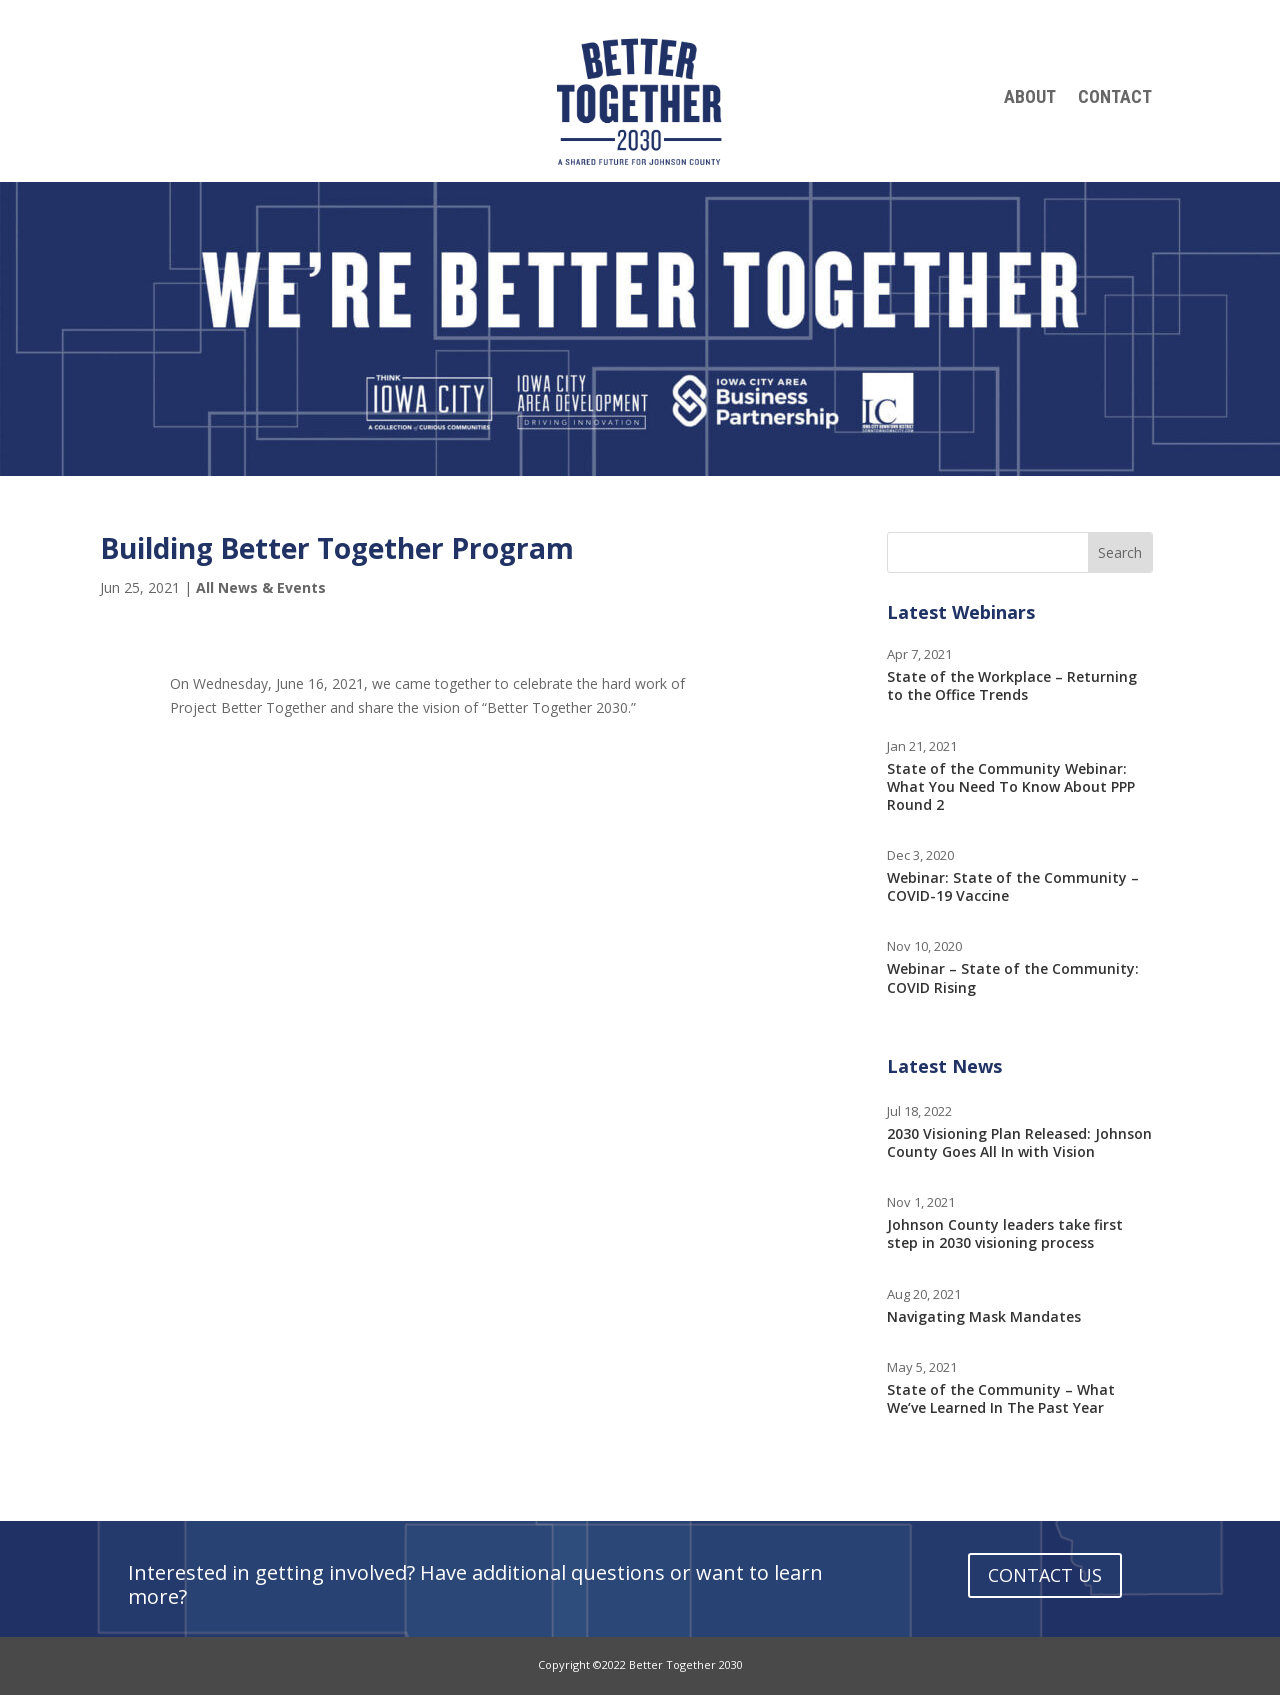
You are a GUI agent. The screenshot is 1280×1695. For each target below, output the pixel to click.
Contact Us (1045, 1575)
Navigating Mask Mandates (984, 1316)
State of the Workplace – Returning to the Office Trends (1012, 685)
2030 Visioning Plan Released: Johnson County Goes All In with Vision (1019, 1142)
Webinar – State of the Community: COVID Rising (1013, 977)
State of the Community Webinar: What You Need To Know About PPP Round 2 (1011, 786)
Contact (1115, 98)
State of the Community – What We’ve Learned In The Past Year (1001, 1398)
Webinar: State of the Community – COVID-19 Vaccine (1013, 886)
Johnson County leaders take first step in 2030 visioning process (1005, 1233)
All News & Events (261, 587)
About (1030, 98)
